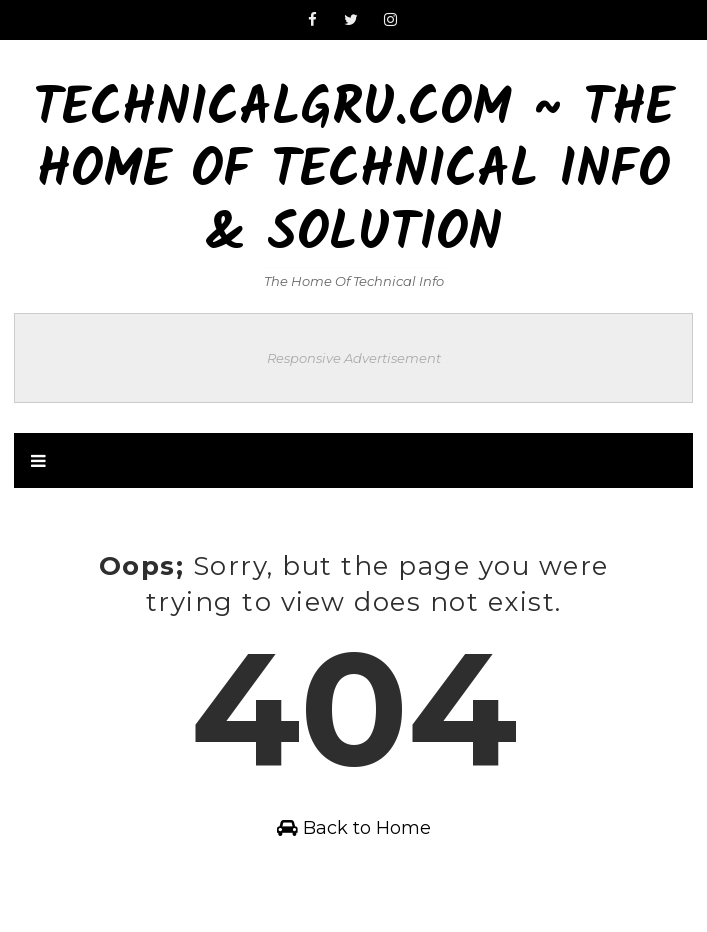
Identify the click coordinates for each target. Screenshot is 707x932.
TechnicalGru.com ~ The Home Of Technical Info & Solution (353, 173)
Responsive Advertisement (354, 358)
